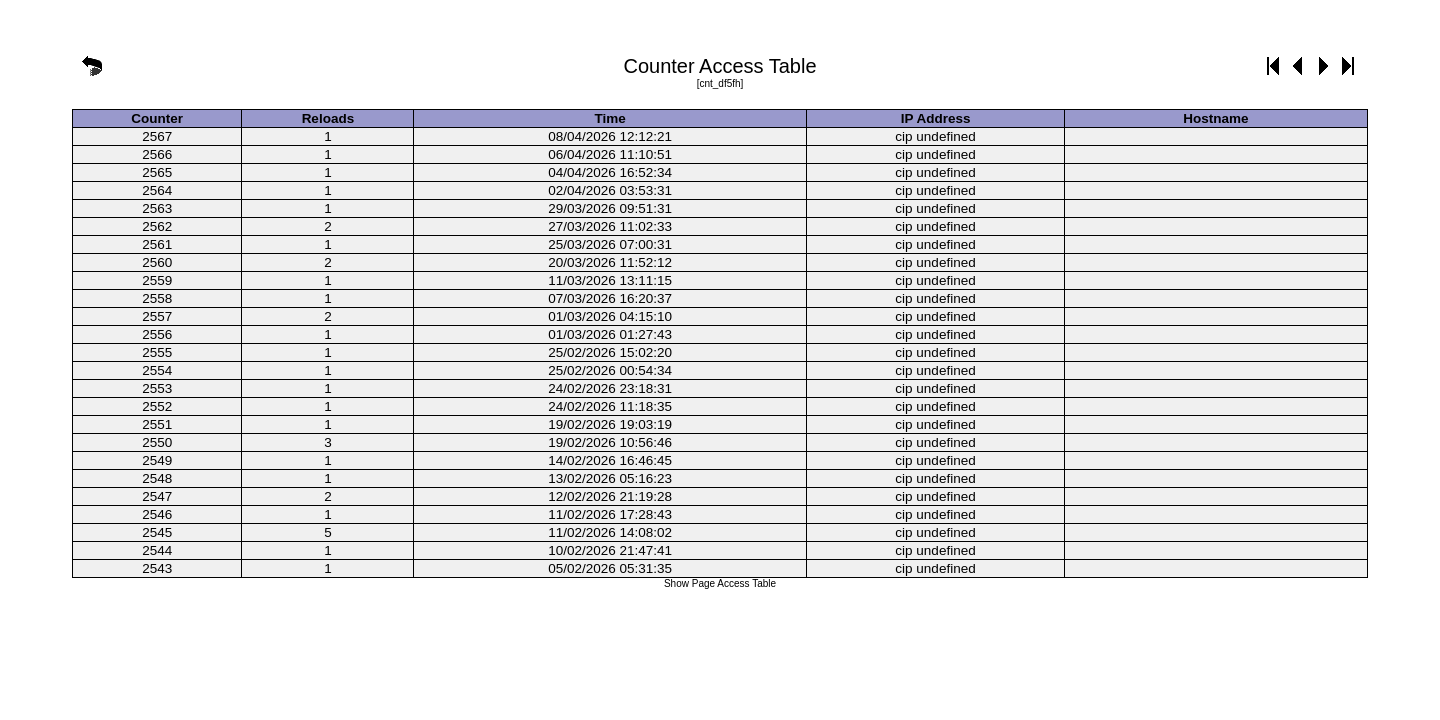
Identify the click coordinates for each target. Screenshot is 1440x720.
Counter (157, 118)
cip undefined (935, 136)
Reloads (328, 118)
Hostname (1215, 118)
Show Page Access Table (720, 583)
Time (610, 118)
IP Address (936, 118)
